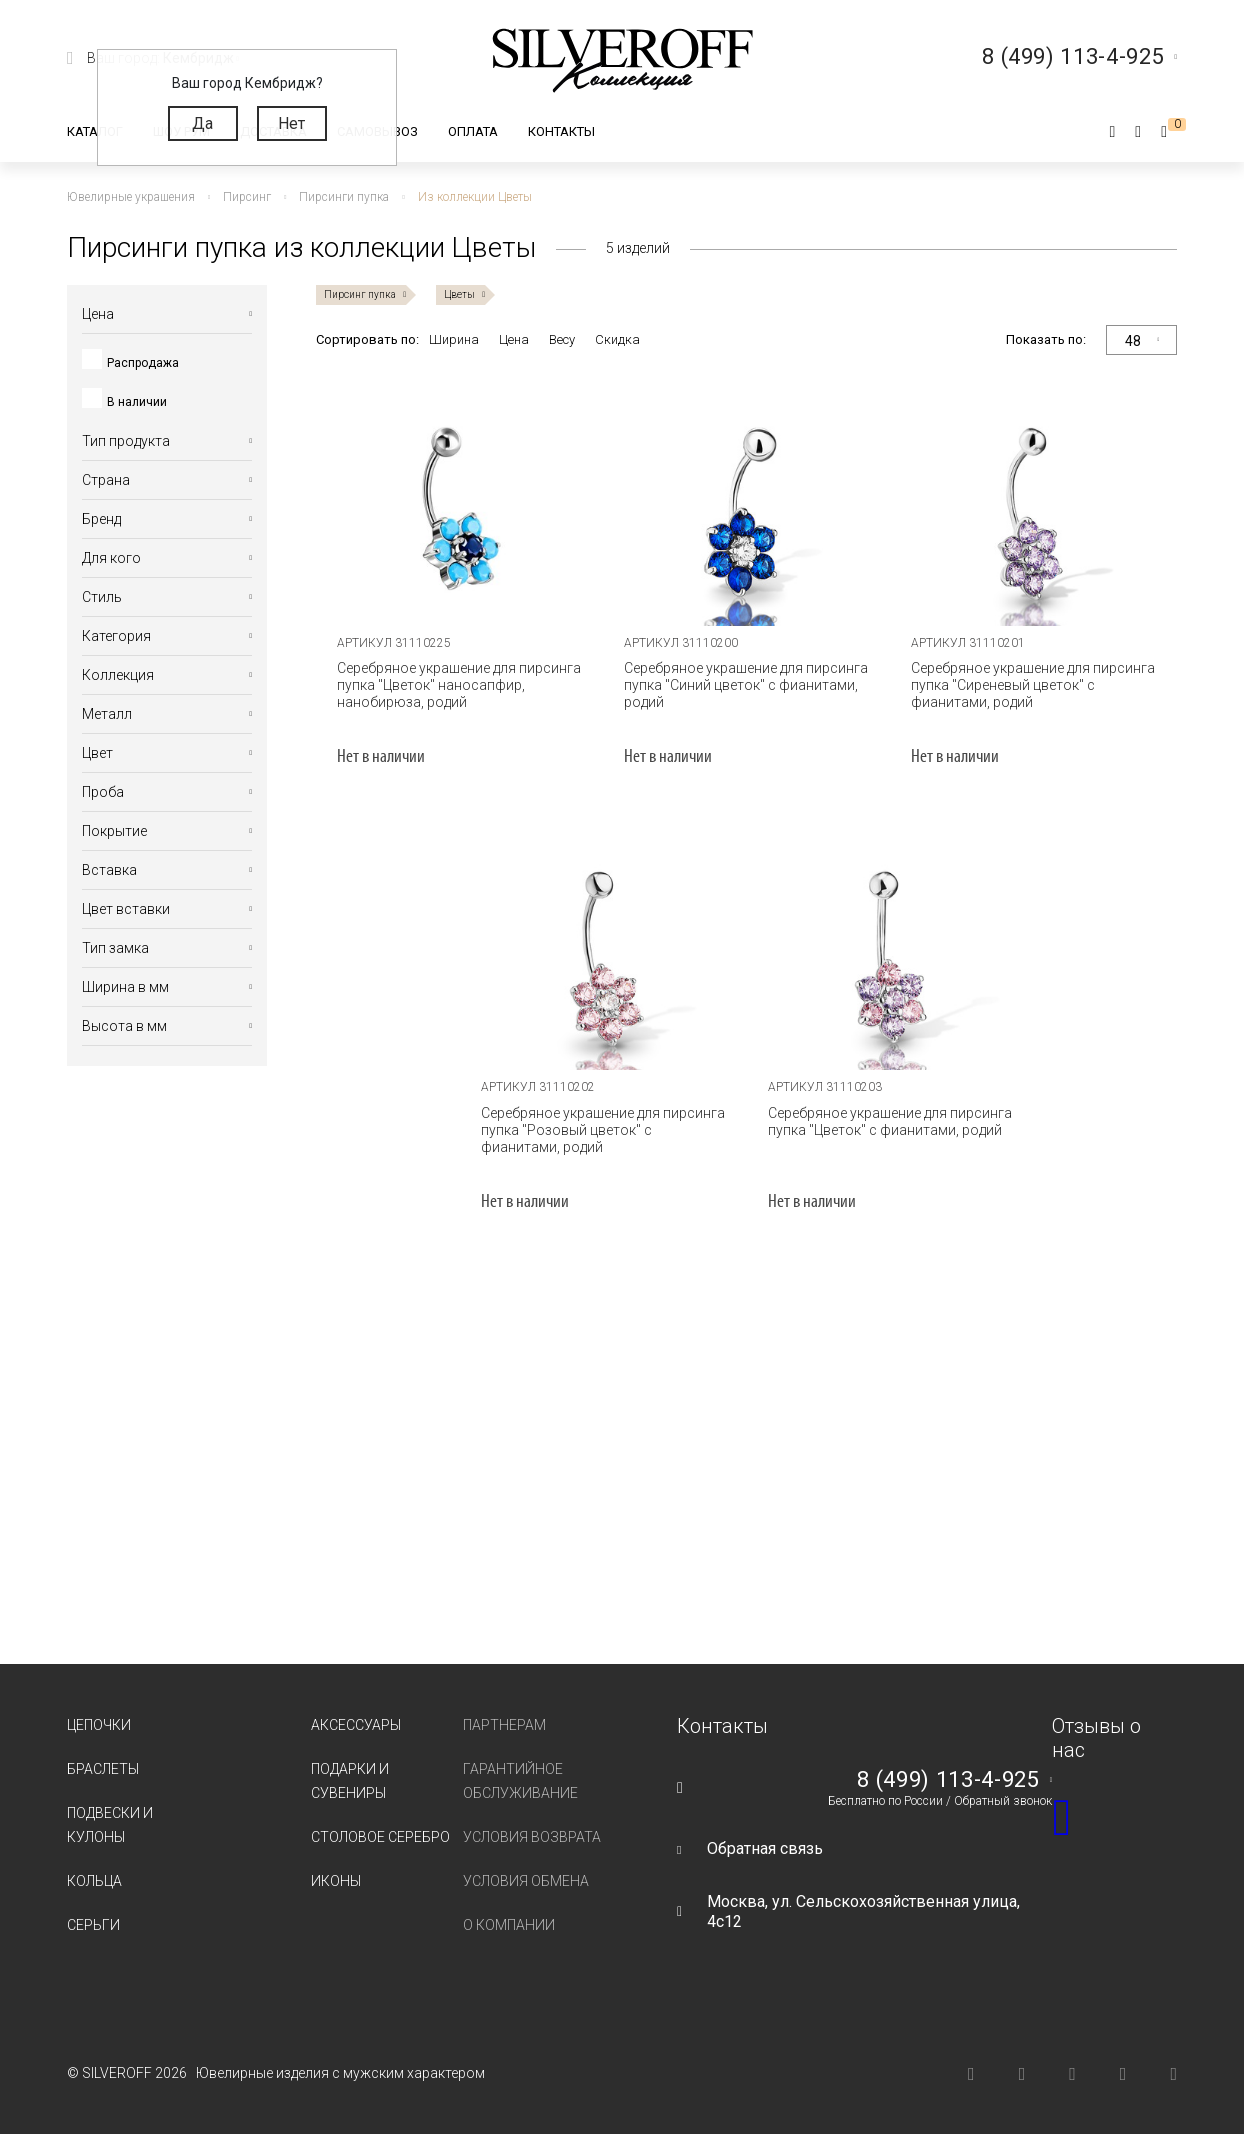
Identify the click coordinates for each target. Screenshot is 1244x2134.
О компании (509, 1925)
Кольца (94, 1881)
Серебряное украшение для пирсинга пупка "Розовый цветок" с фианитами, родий (603, 1130)
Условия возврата (532, 1837)
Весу (562, 339)
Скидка (617, 339)
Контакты (561, 131)
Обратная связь (765, 1848)
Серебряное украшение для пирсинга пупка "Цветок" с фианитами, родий (890, 1121)
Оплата (473, 131)
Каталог (95, 131)
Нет (291, 123)
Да (202, 123)
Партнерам (504, 1725)
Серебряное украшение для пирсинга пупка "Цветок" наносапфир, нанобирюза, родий (459, 685)
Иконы (336, 1881)
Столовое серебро (380, 1837)
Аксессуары (356, 1725)
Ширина (454, 339)
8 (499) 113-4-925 (948, 1780)
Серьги (93, 1925)
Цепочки (99, 1725)
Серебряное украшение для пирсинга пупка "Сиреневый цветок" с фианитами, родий (1033, 685)
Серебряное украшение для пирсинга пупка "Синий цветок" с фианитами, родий (746, 685)
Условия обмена (526, 1881)
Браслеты (103, 1769)
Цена (514, 339)
